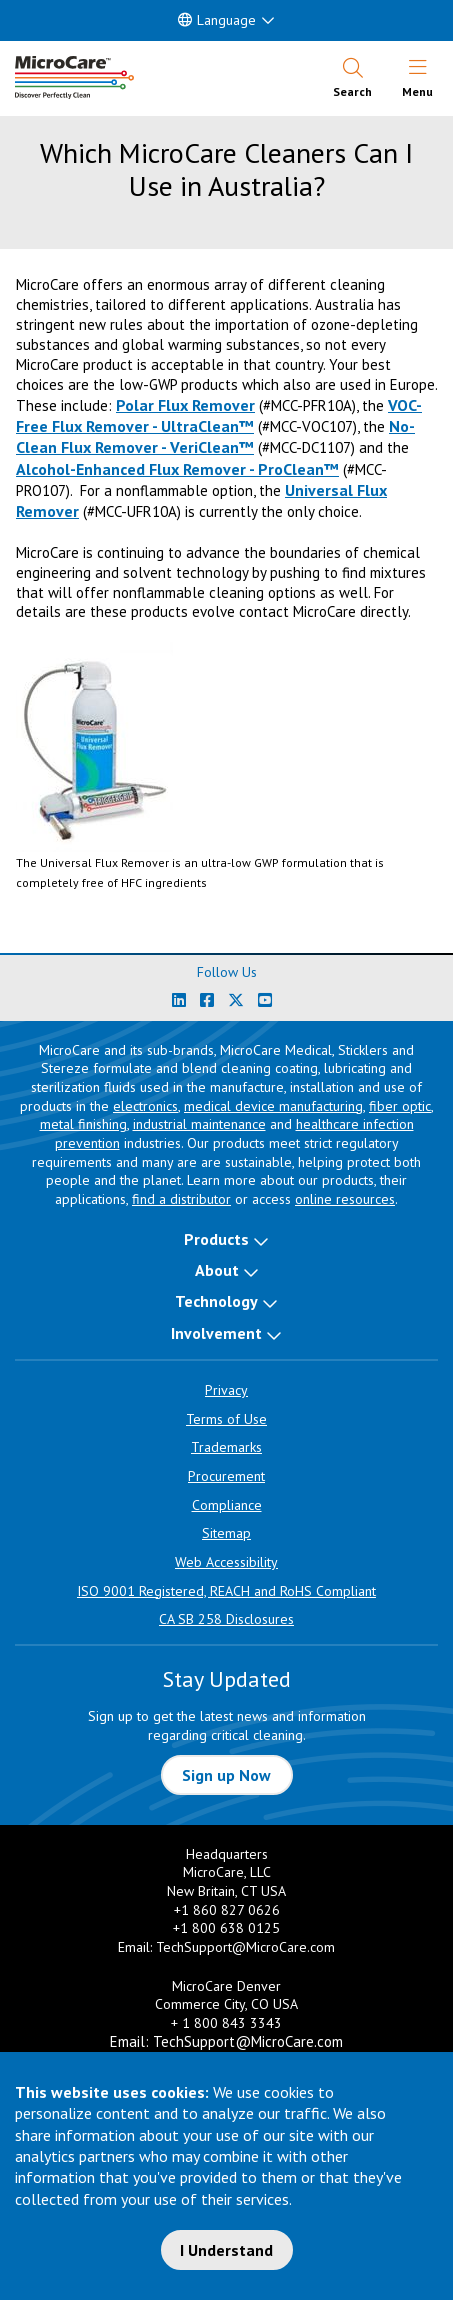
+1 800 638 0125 (226, 1928)
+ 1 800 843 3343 (226, 2023)
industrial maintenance (199, 1124)
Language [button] (217, 20)
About (217, 1270)
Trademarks (226, 1447)
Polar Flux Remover (185, 405)
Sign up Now (226, 1775)
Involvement (216, 1333)
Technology (216, 1301)
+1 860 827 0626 (227, 1910)
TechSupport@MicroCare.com (245, 1947)
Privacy (226, 1390)
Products (216, 1239)
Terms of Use (226, 1419)
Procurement (226, 1476)
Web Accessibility (226, 1562)
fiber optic (400, 1106)
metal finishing (83, 1124)
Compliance (227, 1505)
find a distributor (181, 1199)
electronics (145, 1106)
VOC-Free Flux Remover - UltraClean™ (219, 415)
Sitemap (226, 1533)
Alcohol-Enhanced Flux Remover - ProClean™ (177, 469)
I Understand (226, 2250)
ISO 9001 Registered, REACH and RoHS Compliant (226, 1591)
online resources (345, 1199)
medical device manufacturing (273, 1106)
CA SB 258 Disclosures (226, 1619)
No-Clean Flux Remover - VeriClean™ (215, 436)
